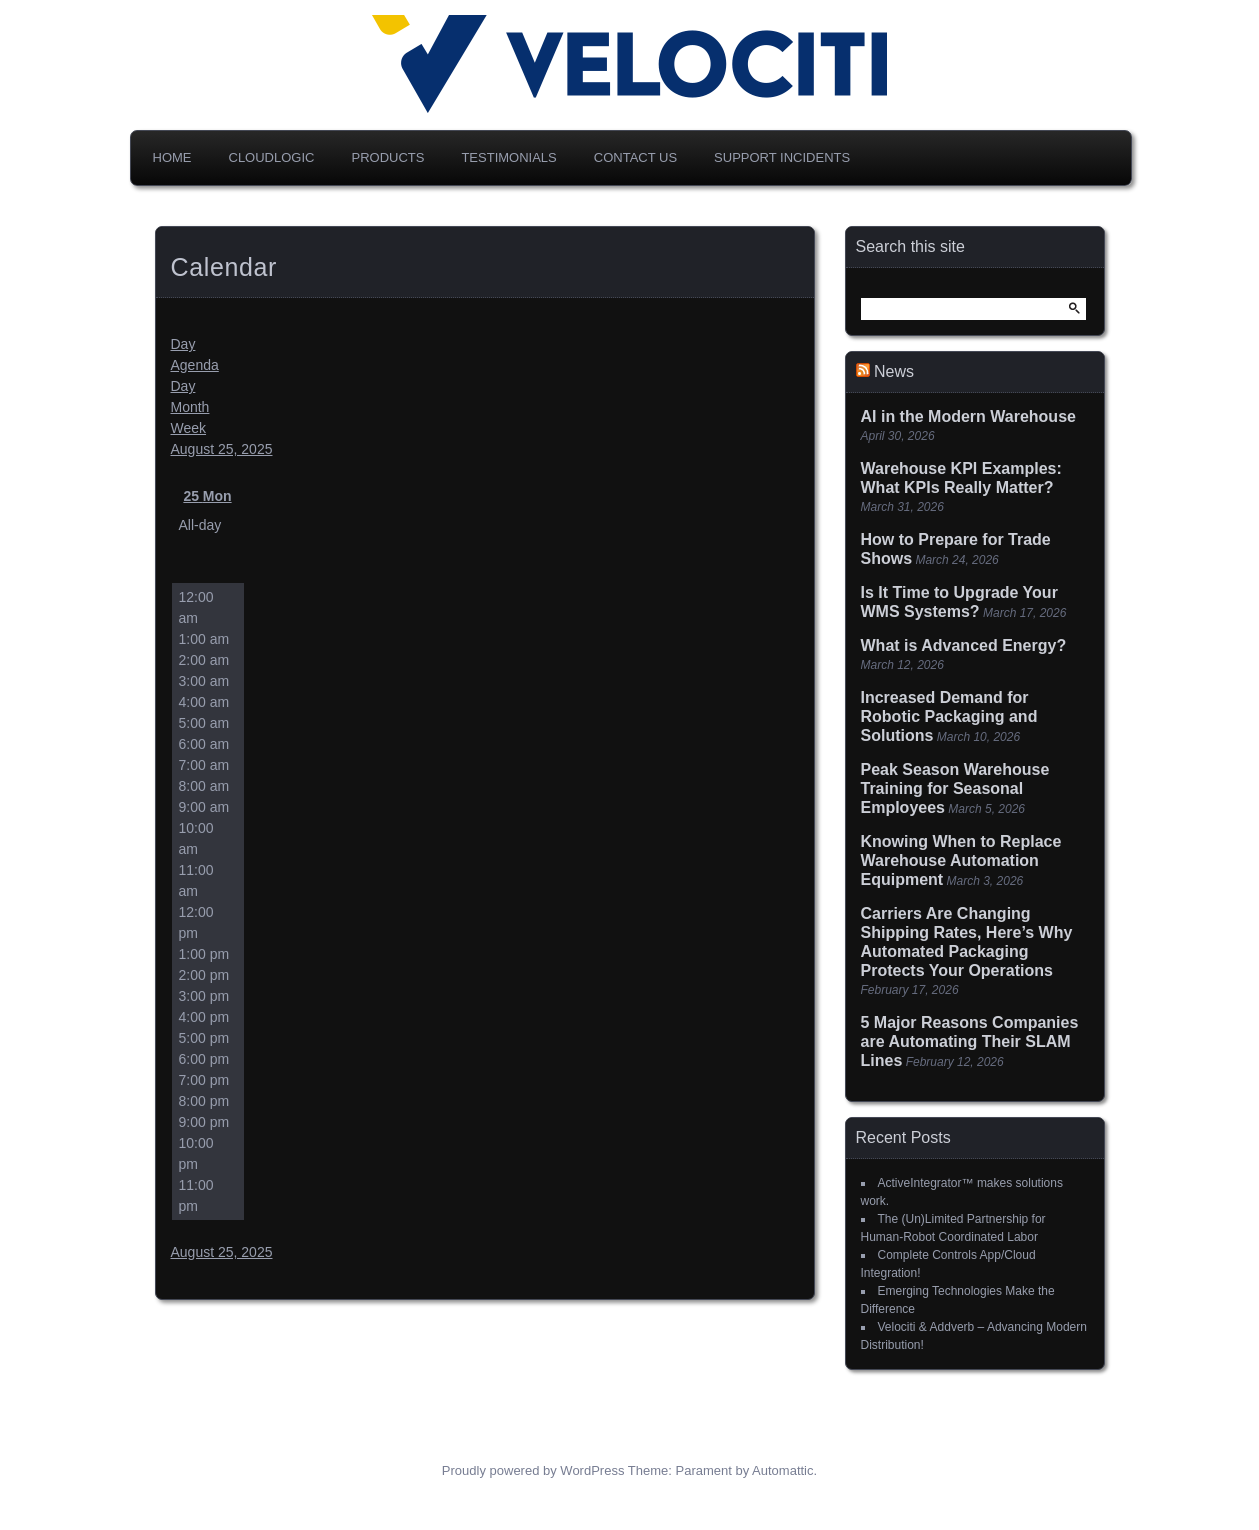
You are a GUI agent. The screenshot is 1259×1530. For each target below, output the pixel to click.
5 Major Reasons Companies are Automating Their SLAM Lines (970, 1041)
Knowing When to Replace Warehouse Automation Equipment (961, 860)
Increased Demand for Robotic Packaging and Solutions (949, 716)
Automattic (782, 1470)
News (894, 371)
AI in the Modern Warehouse (968, 416)
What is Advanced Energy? (964, 645)
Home (172, 157)
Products (387, 157)
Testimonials (508, 157)
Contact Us (635, 157)
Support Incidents (782, 157)
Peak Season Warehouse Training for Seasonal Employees (955, 788)
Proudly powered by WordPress (533, 1470)
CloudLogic (272, 157)
